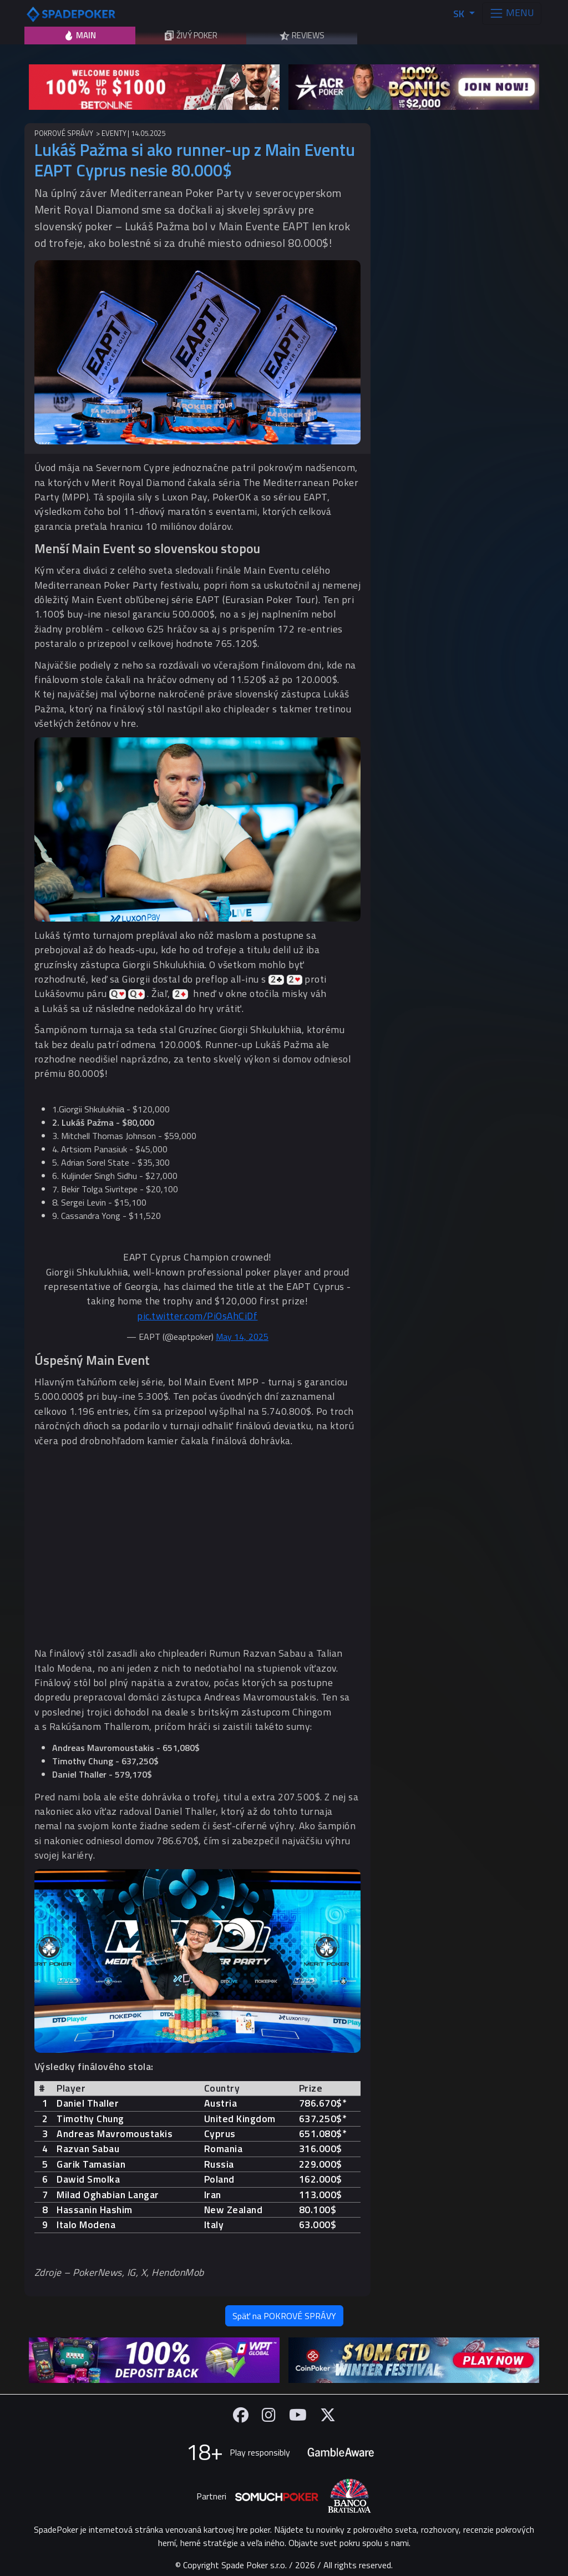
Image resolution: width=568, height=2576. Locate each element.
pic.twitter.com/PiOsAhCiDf (197, 1315)
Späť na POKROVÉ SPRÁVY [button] (284, 2315)
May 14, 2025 (242, 1336)
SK (459, 13)
